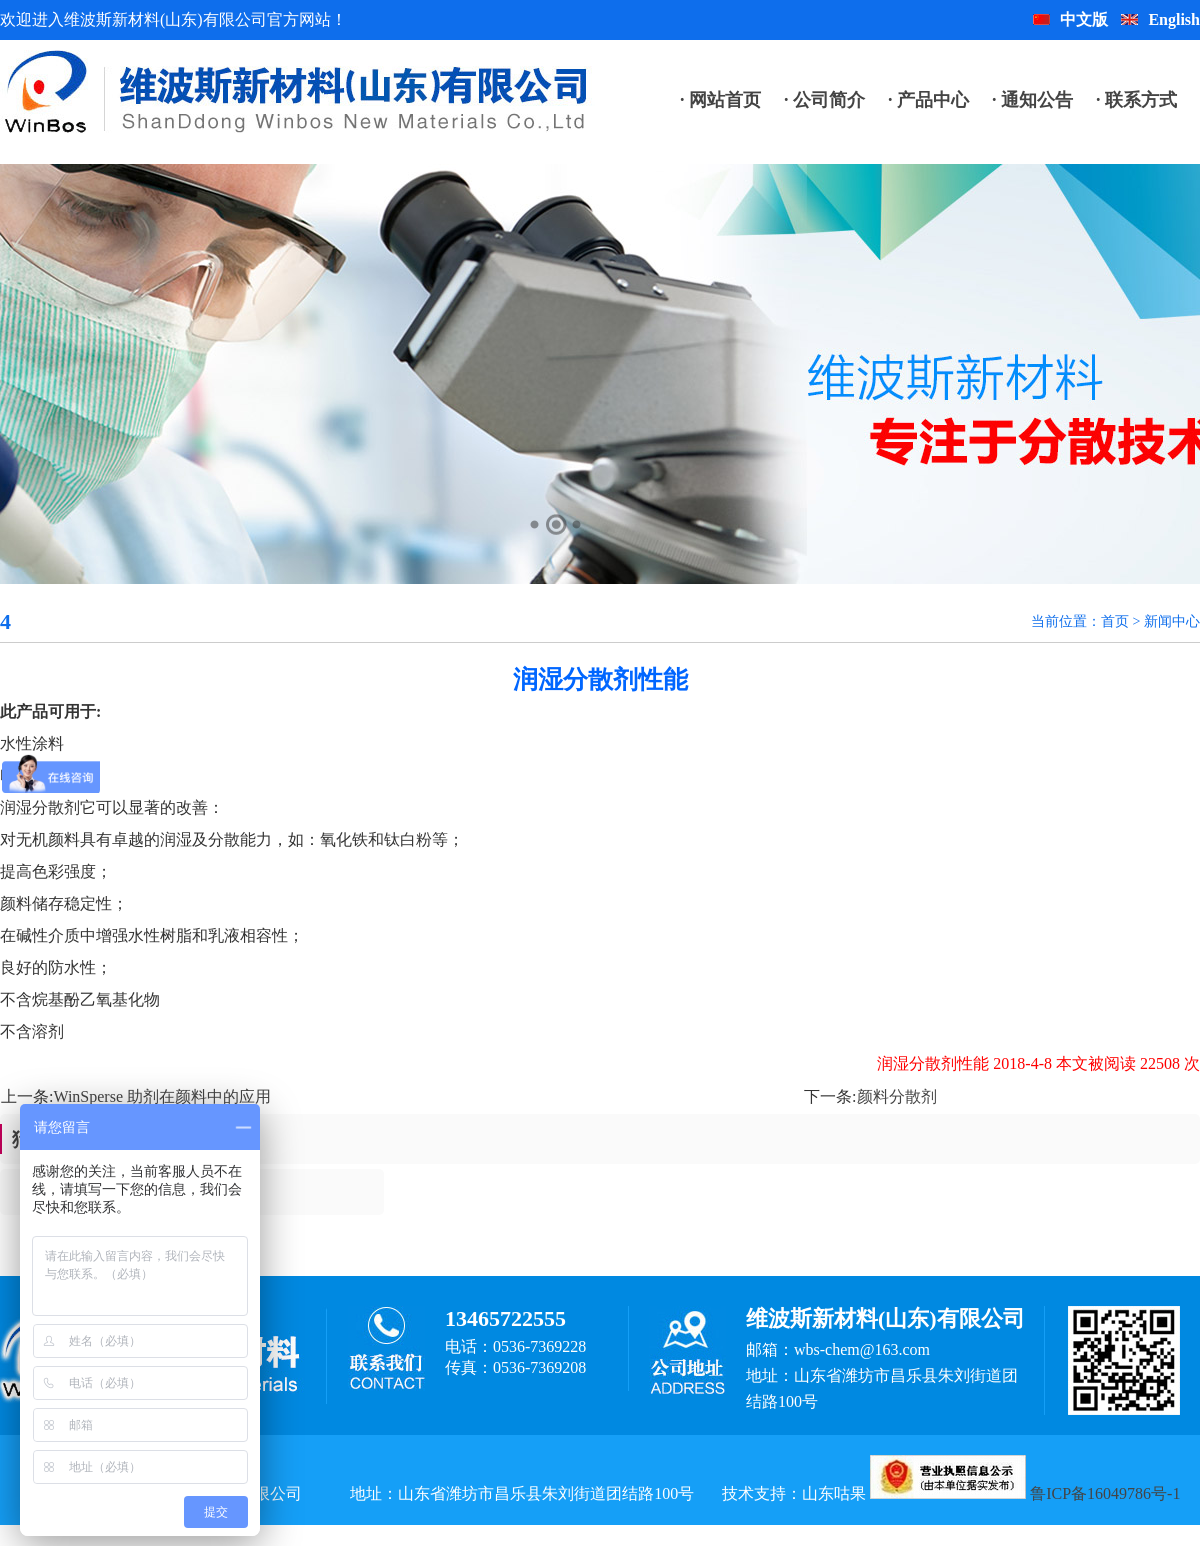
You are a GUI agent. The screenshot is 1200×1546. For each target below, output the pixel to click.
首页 (1115, 621)
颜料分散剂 (897, 1096)
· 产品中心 (928, 100)
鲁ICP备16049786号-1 (1105, 1493)
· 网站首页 (720, 100)
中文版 (1070, 19)
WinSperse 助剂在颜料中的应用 (162, 1096)
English (1160, 19)
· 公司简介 (824, 100)
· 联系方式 (1136, 100)
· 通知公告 (1032, 100)
